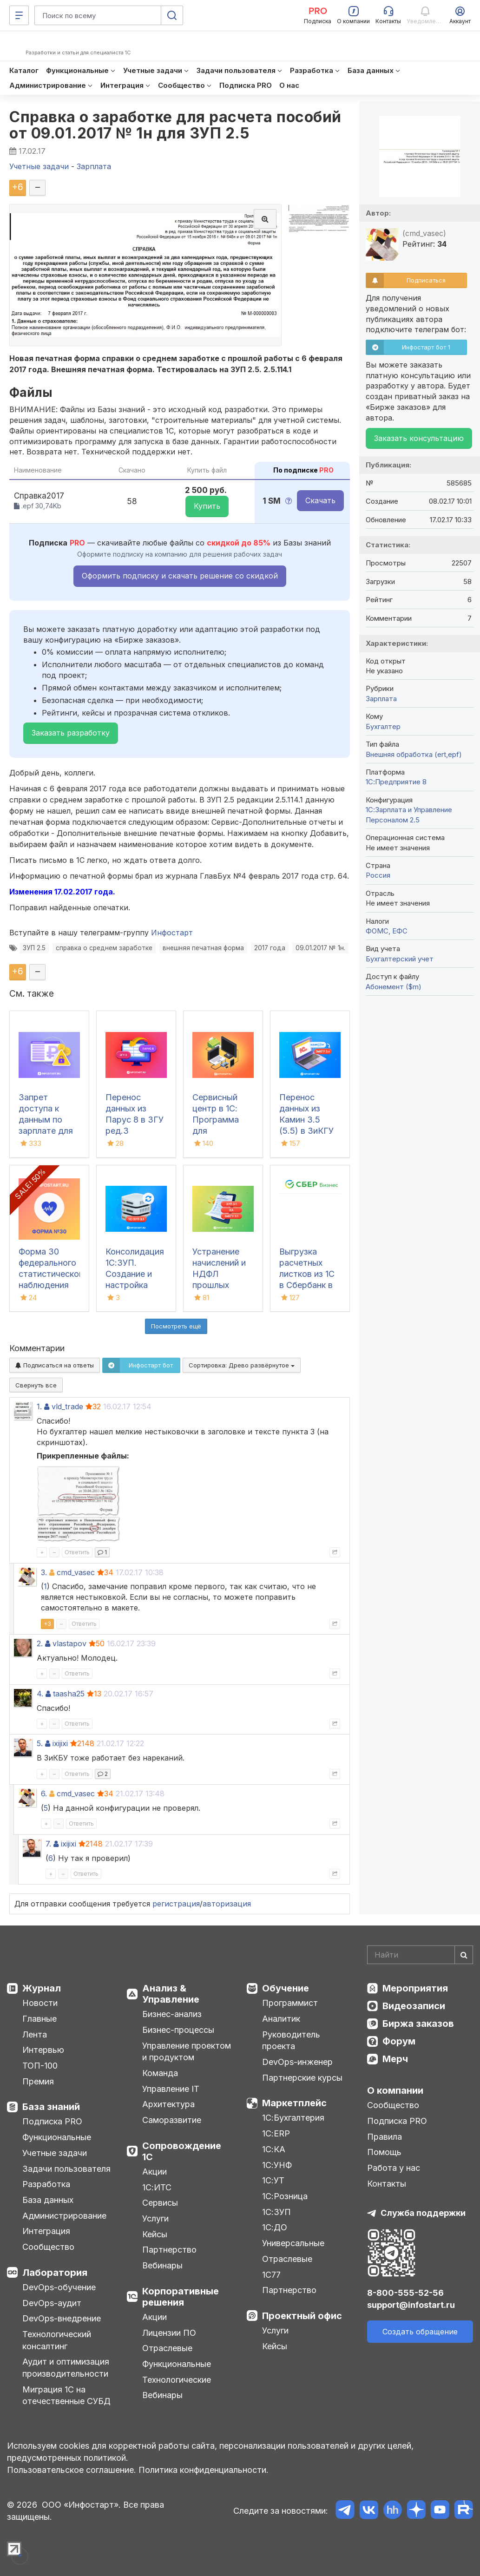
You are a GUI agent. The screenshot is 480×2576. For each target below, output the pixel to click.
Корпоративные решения (180, 2297)
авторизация (227, 1903)
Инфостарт (172, 932)
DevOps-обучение (59, 2287)
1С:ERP (276, 2133)
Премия (38, 2081)
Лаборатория (54, 2272)
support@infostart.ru (411, 2305)
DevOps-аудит (51, 2303)
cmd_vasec (76, 1572)
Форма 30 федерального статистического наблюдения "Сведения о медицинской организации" (53, 1285)
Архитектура (168, 2104)
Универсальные (293, 2243)
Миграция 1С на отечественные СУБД (66, 2395)
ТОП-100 (40, 2065)
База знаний (51, 2106)
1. (39, 1406)
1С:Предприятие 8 (396, 781)
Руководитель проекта (291, 2040)
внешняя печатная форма (203, 948)
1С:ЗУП (276, 2212)
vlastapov (69, 1643)
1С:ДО (274, 2227)
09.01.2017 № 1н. (320, 948)
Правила (384, 2137)
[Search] (420, 1954)
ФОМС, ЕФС (387, 931)
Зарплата (381, 698)
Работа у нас (393, 2168)
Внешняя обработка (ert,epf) (414, 754)
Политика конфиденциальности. (203, 2470)
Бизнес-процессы (178, 2030)
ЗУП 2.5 (34, 948)
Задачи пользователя (66, 2169)
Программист (290, 2003)
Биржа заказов (418, 2023)
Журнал (41, 1988)
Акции (154, 2171)
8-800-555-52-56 (405, 2293)
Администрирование (64, 2216)
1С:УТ (273, 2180)
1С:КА (273, 2149)
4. (40, 1693)
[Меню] (19, 15)
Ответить (77, 1552)
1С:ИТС (156, 2187)
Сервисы (160, 2203)
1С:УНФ (277, 2165)
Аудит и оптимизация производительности (65, 2368)
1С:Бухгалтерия (293, 2118)
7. (48, 1843)
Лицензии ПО (169, 2333)
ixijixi (60, 1743)
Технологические (176, 2380)
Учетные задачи (54, 2153)
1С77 (271, 2275)
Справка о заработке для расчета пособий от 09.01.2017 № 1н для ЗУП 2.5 (175, 125)
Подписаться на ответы (54, 1365)
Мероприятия (415, 1988)
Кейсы (154, 2234)
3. (44, 1572)
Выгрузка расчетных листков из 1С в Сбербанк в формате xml (307, 1274)
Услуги (155, 2218)
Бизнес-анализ (172, 2014)
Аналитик (281, 2019)
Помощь (384, 2152)
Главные (39, 2019)
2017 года (269, 948)
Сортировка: (242, 1365)
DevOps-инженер (297, 2062)
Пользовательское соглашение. (71, 2470)
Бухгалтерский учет (400, 958)
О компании (395, 2090)
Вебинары (162, 2265)
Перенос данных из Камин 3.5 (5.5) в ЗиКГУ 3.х (306, 1119)
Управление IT (170, 2089)
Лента (34, 2034)
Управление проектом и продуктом (186, 2052)
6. (44, 1793)
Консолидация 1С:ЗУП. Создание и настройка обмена (134, 1274)
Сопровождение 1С (181, 2151)
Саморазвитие (171, 2120)
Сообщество (48, 2247)
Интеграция (46, 2231)
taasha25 (69, 1693)
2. (40, 1643)
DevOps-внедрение (61, 2318)
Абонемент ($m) (393, 986)
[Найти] (463, 1954)
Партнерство (169, 2249)
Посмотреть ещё (176, 1326)
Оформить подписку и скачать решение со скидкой (180, 575)
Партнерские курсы (302, 2078)
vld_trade (67, 1406)
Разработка (46, 2184)
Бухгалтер (383, 726)
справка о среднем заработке (104, 948)
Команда (160, 2073)
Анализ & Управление (170, 1994)
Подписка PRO (52, 2121)
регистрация (176, 1903)
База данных (47, 2200)
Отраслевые (167, 2348)
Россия (378, 875)
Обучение (285, 1988)
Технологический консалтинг (56, 2340)
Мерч (395, 2058)
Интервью (43, 2050)
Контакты (386, 2183)
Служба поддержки (423, 2213)
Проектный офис (302, 2315)
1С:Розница (285, 2196)
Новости (40, 2003)
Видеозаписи (413, 2005)
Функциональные (56, 2137)
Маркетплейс (294, 2103)
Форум (398, 2041)
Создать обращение (420, 2331)
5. (40, 1743)
